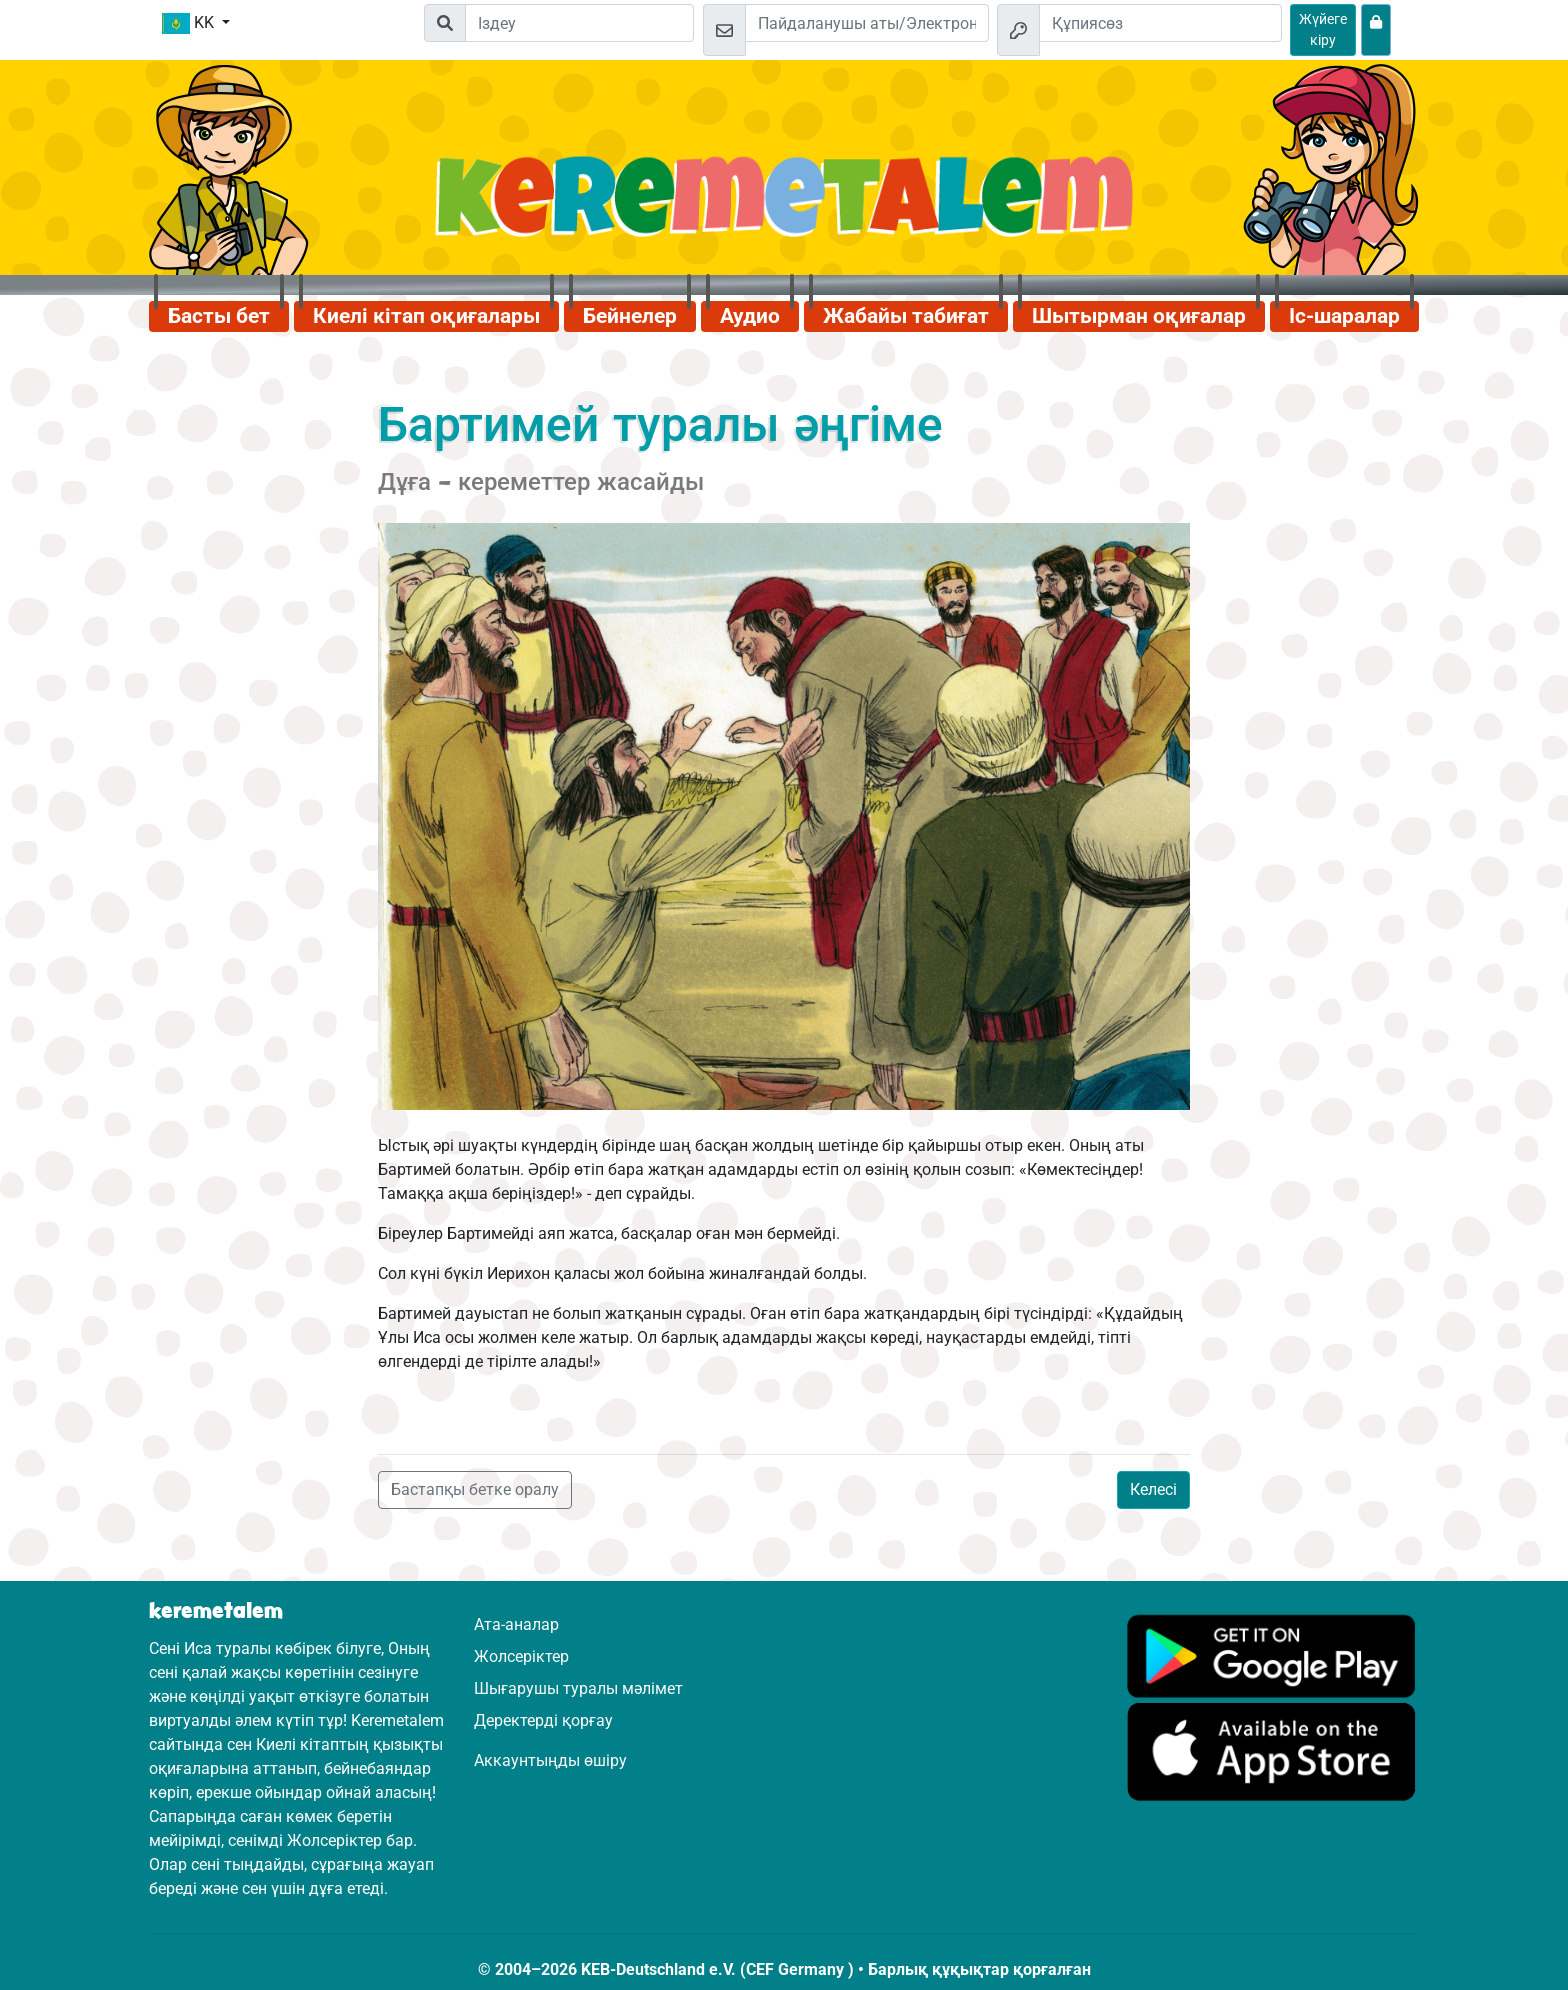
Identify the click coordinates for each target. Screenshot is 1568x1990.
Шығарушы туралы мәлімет (578, 1688)
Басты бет (219, 316)
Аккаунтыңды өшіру (550, 1760)
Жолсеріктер (521, 1656)
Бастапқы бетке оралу (475, 1489)
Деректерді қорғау (543, 1720)
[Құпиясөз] (1161, 23)
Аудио (750, 316)
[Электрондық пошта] (867, 23)
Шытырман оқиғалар (1139, 316)
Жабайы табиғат (906, 316)
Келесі (1153, 1489)
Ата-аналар (516, 1624)
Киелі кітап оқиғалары (426, 316)
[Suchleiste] (579, 23)
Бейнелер (630, 316)
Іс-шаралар (1344, 316)
